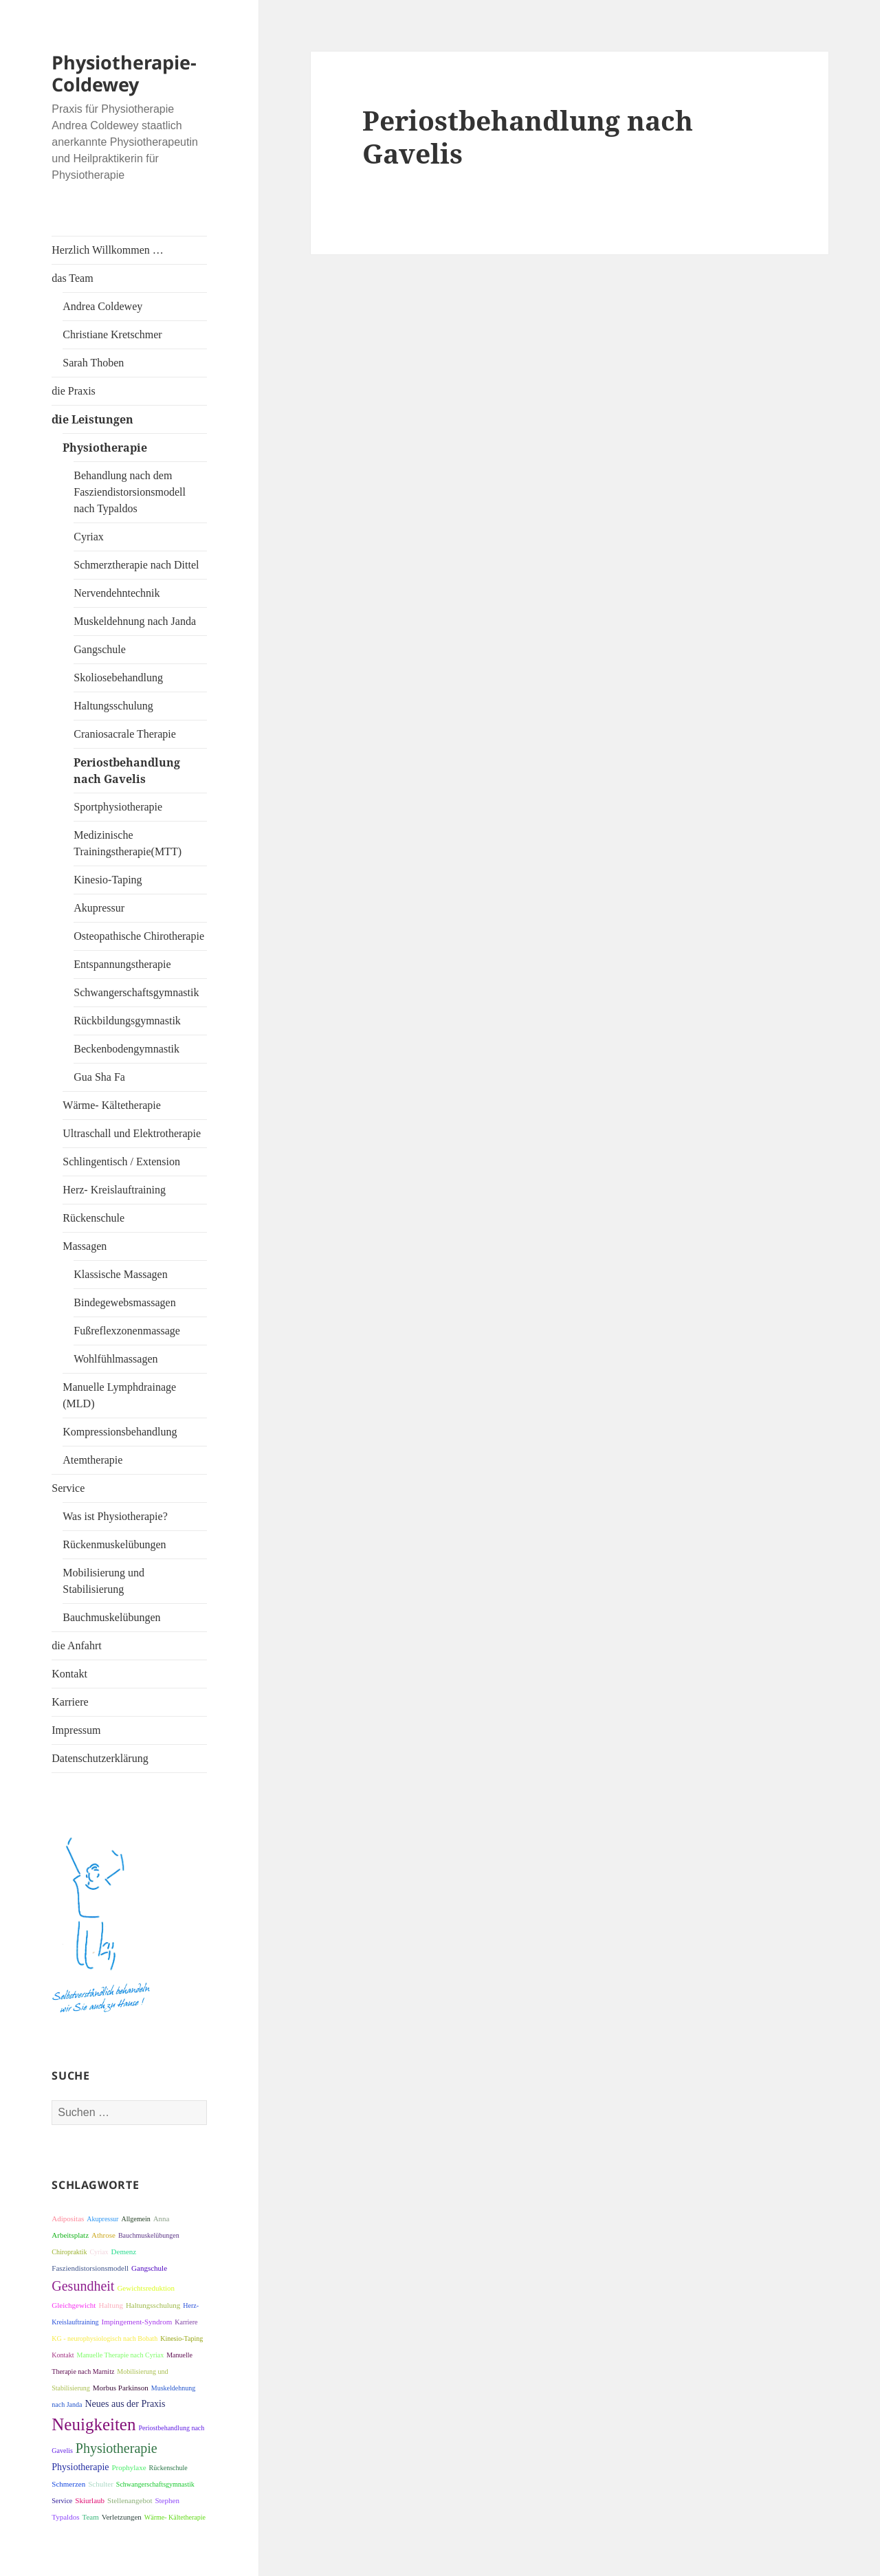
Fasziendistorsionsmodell (90, 2268)
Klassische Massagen (120, 1274)
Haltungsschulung (113, 706)
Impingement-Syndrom (137, 2322)
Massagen (85, 1246)
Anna (161, 2218)
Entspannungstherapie (122, 964)
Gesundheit (83, 2285)
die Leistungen (92, 419)
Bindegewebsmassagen (124, 1302)
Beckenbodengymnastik (126, 1049)
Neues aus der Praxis (125, 2404)
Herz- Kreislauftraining (114, 1190)
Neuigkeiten (93, 2424)
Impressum (76, 1730)
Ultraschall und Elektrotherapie (132, 1133)
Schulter (100, 2484)
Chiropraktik (69, 2252)
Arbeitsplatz (70, 2235)
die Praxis (74, 391)
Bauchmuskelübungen (111, 1617)
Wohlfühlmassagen (115, 1359)
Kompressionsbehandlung (120, 1432)
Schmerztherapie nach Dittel (136, 565)
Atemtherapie (92, 1460)
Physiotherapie (105, 447)
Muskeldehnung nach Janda (135, 621)
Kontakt (69, 1674)
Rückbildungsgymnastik (127, 1020)
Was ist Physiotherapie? (115, 1516)
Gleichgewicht (74, 2305)
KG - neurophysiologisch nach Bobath (104, 2338)
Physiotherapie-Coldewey (124, 73)
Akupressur (99, 908)
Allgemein (135, 2219)
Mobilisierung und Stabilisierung (103, 1581)
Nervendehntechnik (117, 593)
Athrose (103, 2235)
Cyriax (89, 536)
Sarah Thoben (93, 362)
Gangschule (100, 649)
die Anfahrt (76, 1645)
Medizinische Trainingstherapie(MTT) (128, 843)
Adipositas (68, 2218)
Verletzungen (122, 2517)
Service (68, 1488)
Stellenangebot (129, 2500)
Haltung (110, 2305)
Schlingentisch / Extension (121, 1161)
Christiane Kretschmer (112, 334)
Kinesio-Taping (108, 879)
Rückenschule (93, 1218)
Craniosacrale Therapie (125, 734)
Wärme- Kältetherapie (112, 1105)
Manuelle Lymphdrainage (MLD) (119, 1395)
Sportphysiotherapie (118, 807)
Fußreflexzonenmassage (127, 1330)
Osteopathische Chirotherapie (139, 936)
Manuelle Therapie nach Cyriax (120, 2355)
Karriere (70, 1702)
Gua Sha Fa (99, 1077)
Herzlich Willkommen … (108, 250)
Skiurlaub (89, 2500)
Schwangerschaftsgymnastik (136, 992)
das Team (72, 278)
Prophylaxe (129, 2467)
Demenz (124, 2251)
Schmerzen (68, 2484)
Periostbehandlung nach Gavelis (127, 770)
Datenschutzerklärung (100, 1758)
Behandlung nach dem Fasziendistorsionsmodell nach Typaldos (130, 492)
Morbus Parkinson (120, 2388)
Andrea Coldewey (102, 306)
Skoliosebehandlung (118, 677)
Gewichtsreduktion (146, 2288)
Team (90, 2517)
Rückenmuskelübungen (114, 1544)
